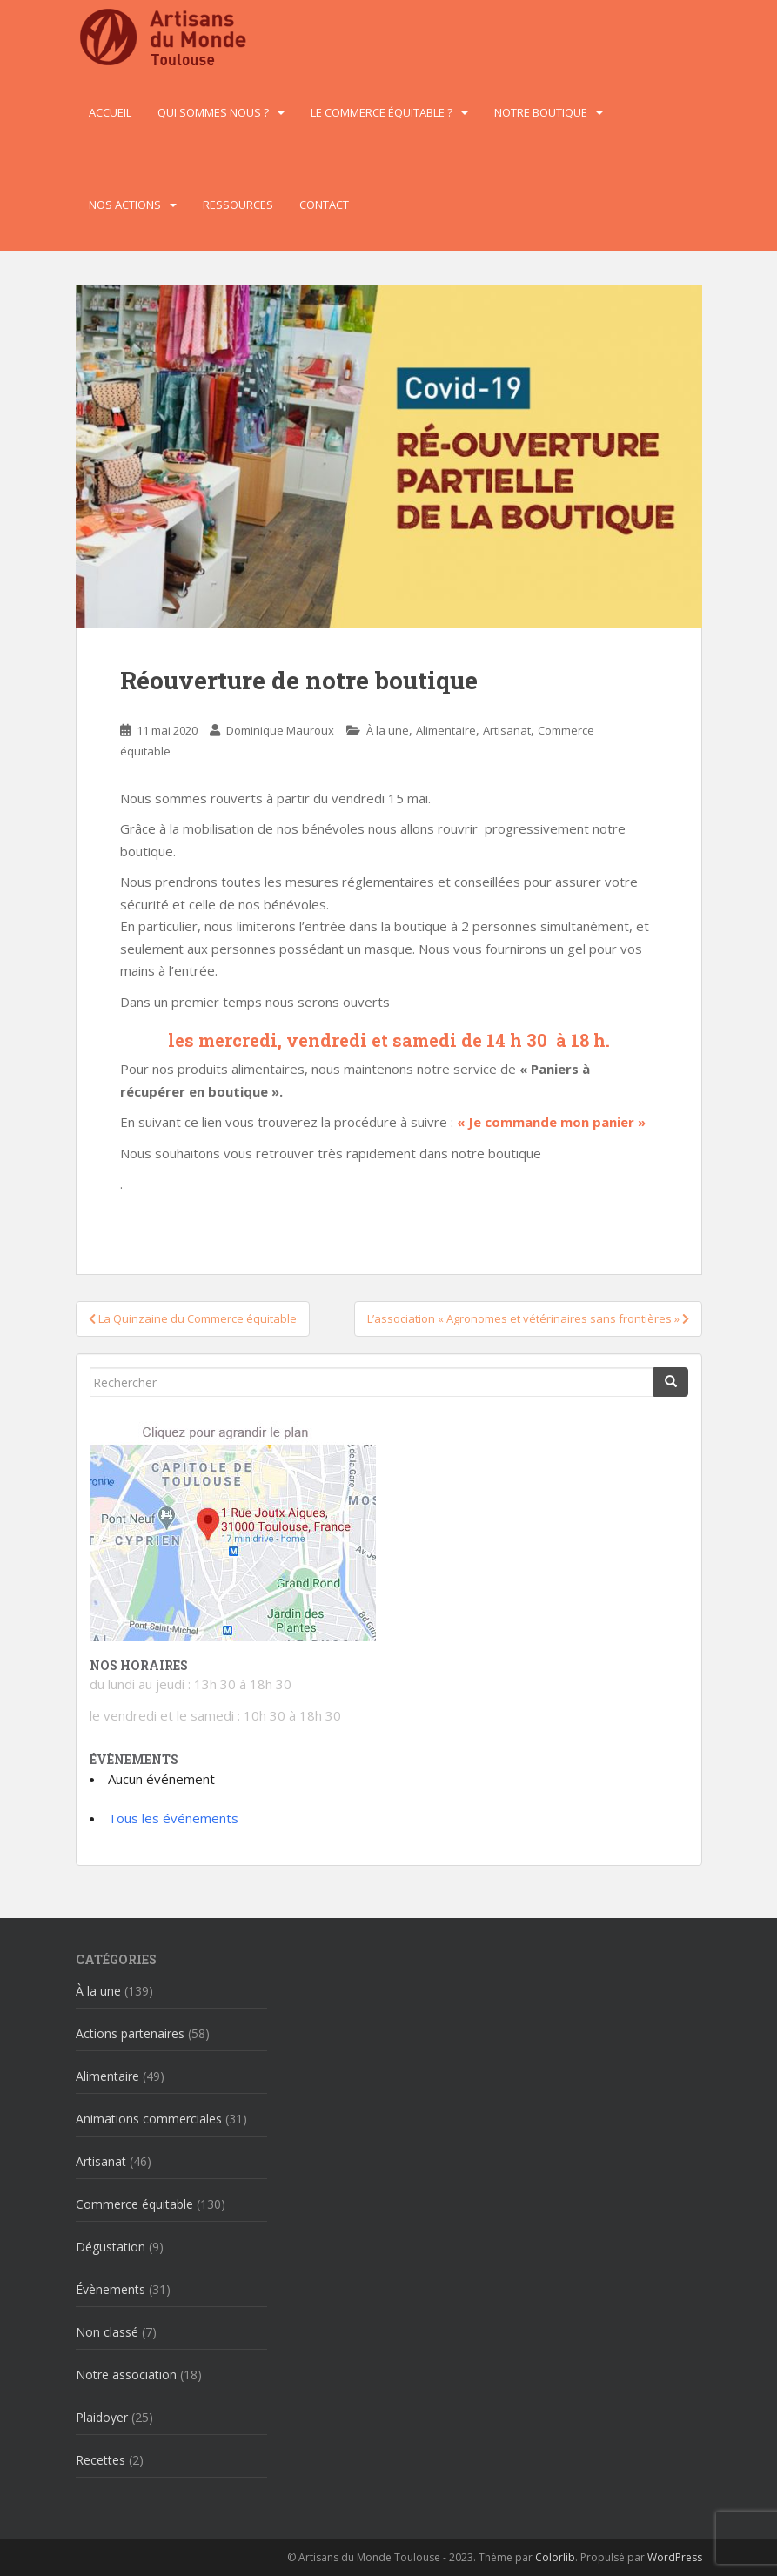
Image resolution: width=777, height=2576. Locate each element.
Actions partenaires (130, 2033)
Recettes (100, 2460)
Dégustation (110, 2246)
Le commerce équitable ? (381, 112)
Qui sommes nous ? (213, 112)
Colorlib (555, 2557)
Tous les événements (173, 1818)
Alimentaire (446, 730)
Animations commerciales (149, 2118)
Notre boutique (540, 112)
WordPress (674, 2557)
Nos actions (125, 204)
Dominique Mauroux (280, 730)
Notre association (126, 2374)
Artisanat (507, 730)
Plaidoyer (102, 2417)
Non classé (107, 2332)
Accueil (110, 112)
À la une (387, 730)
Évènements (110, 2289)
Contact (324, 204)
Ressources (238, 204)
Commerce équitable (134, 2204)
